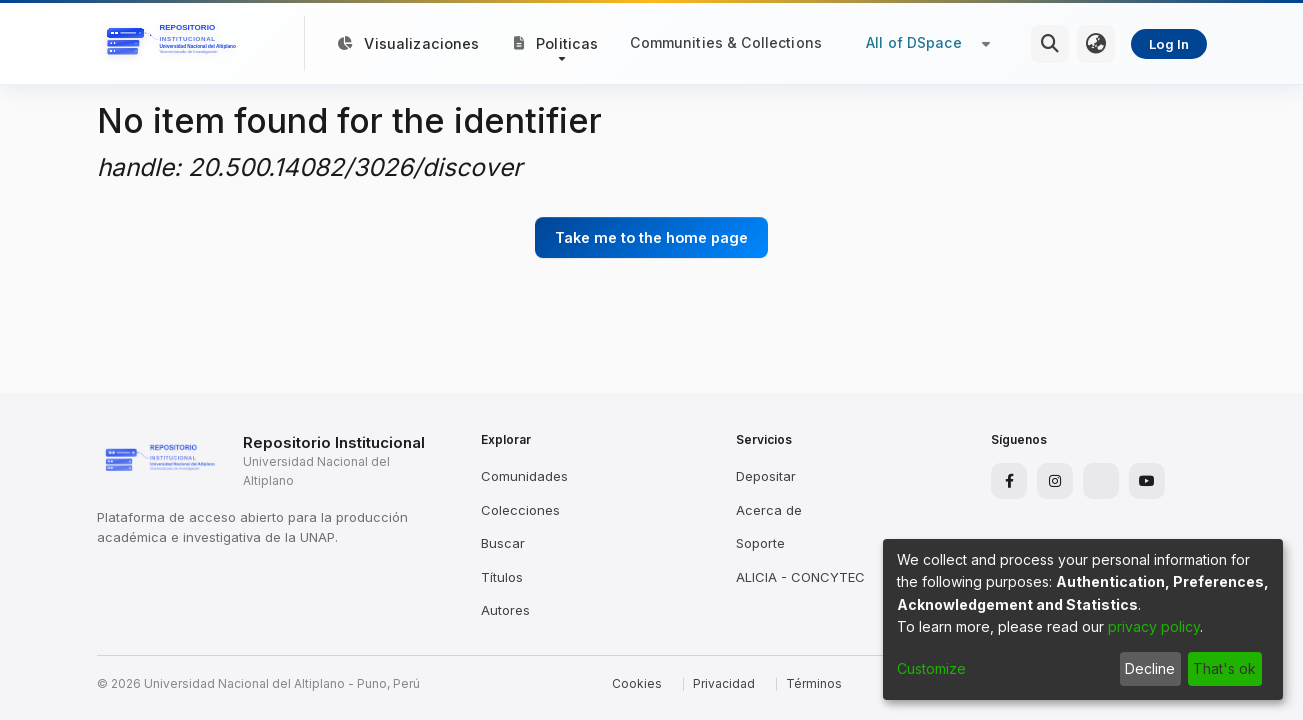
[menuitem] (1096, 44)
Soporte (760, 543)
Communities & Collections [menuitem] (726, 42)
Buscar (503, 543)
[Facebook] (1009, 481)
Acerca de (769, 510)
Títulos (502, 577)
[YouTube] (1147, 481)
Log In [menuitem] (1169, 44)
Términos (814, 683)
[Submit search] (1050, 44)
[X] (1101, 481)
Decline (1150, 668)
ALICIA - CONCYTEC (800, 577)
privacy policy (1154, 626)
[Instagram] (1055, 481)
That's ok (1224, 668)
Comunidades (524, 476)
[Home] (175, 44)
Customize (931, 668)
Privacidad (724, 683)
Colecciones (520, 510)
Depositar (766, 476)
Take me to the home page (651, 237)
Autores (505, 610)
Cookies (637, 683)
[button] (556, 43)
